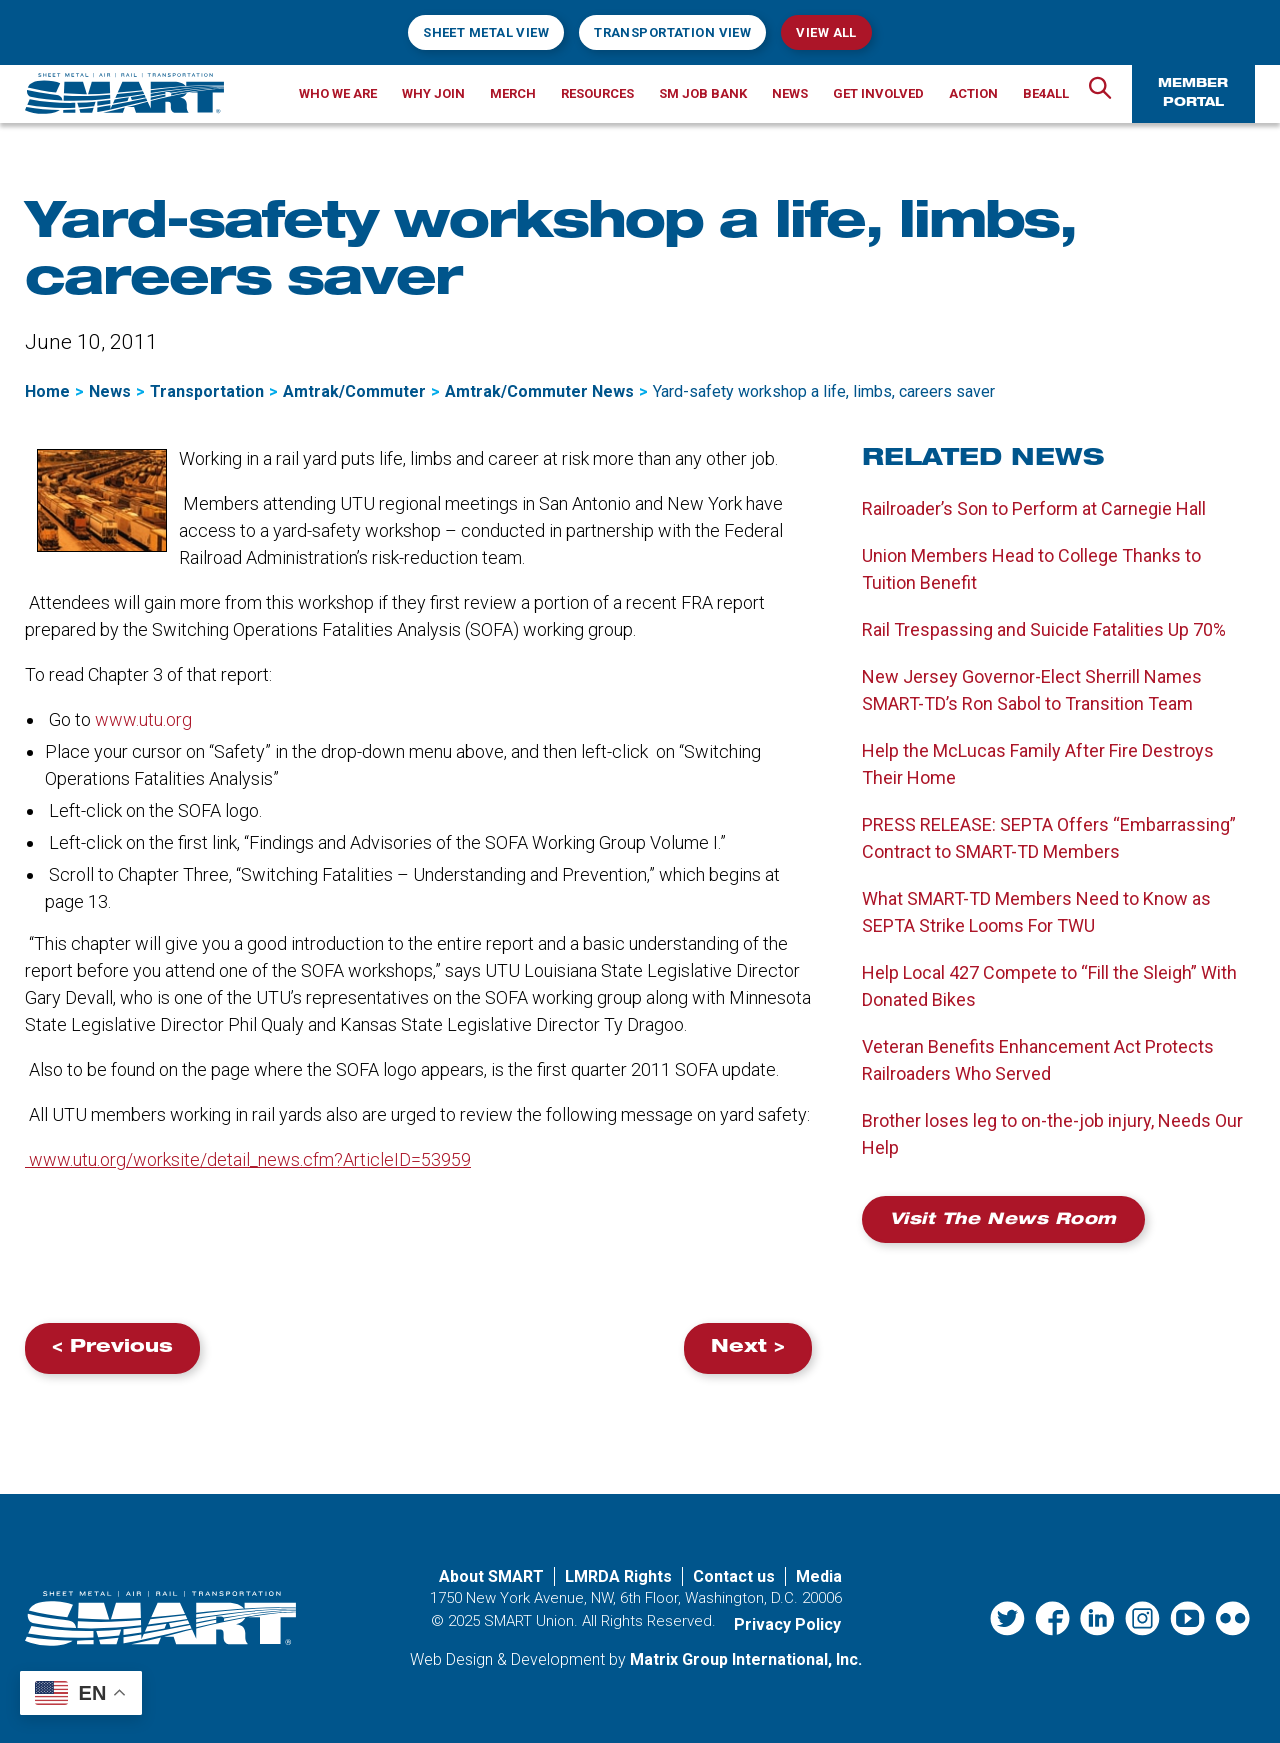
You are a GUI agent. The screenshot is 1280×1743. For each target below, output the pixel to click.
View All (826, 32)
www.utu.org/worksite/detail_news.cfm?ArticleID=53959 (248, 1159)
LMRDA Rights (618, 1576)
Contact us (734, 1576)
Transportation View (672, 32)
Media (819, 1576)
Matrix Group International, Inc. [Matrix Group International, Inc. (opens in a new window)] (746, 1659)
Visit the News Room (1003, 1221)
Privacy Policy (787, 1624)
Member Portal (1193, 93)
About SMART (491, 1576)
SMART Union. (531, 1621)
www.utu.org (143, 719)
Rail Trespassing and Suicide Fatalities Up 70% (1044, 629)
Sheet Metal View (486, 32)
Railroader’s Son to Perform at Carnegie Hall (1034, 508)
